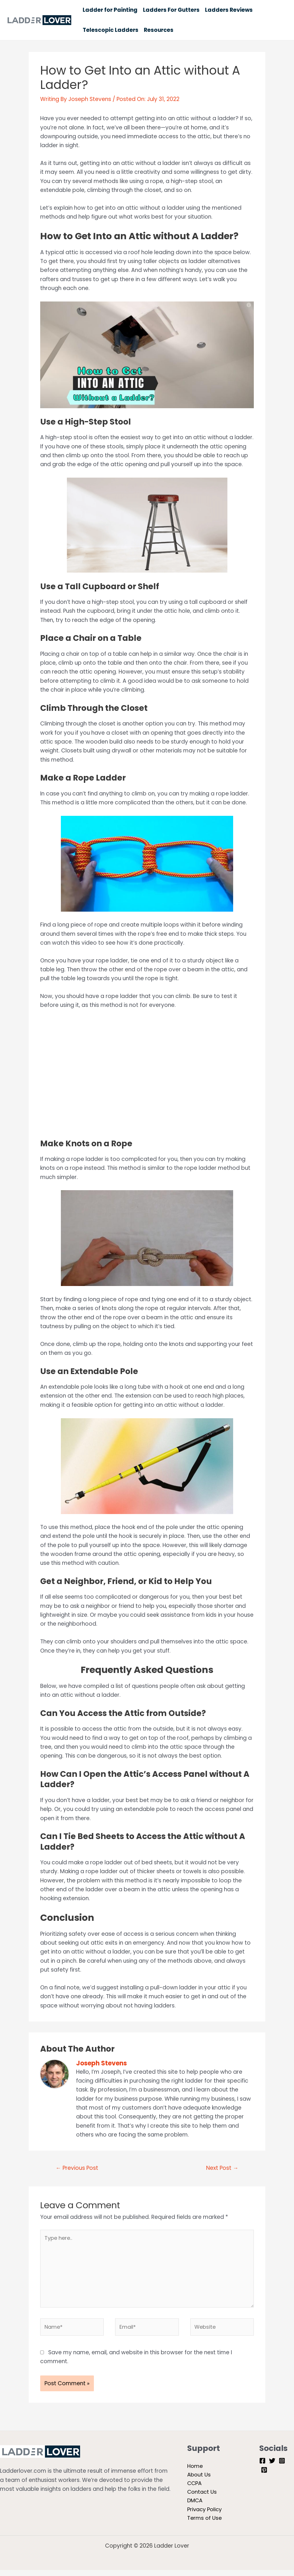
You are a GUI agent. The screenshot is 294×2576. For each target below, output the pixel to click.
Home (195, 2470)
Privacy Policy (205, 2515)
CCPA (194, 2488)
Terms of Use (205, 2524)
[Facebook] (262, 2464)
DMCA (195, 2506)
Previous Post (77, 2168)
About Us (199, 2479)
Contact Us (202, 2497)
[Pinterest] (264, 2473)
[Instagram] (282, 2464)
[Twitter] (272, 2464)
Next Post (222, 2168)
